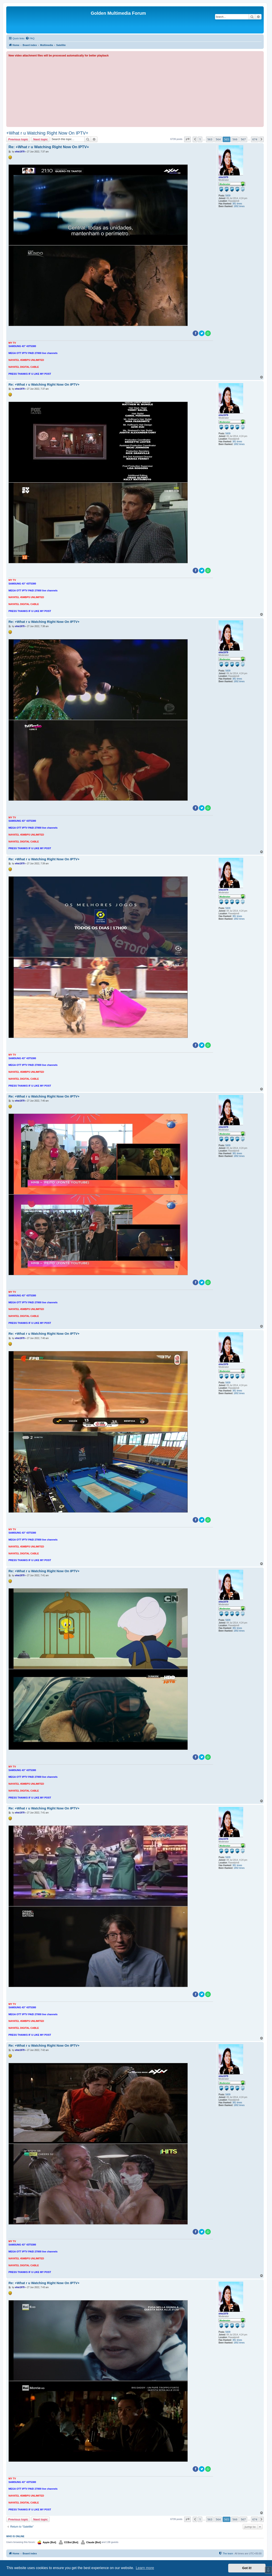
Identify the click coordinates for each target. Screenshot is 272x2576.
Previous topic (18, 139)
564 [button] (218, 139)
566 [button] (234, 139)
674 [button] (254, 139)
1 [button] (200, 139)
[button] (187, 139)
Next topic (40, 139)
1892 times (239, 206)
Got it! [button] (247, 2568)
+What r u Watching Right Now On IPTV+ (47, 133)
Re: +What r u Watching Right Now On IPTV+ (48, 147)
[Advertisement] (134, 91)
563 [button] (209, 139)
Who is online (15, 2536)
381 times (237, 203)
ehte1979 (223, 177)
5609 (228, 195)
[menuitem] (29, 38)
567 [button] (243, 139)
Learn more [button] (145, 2568)
